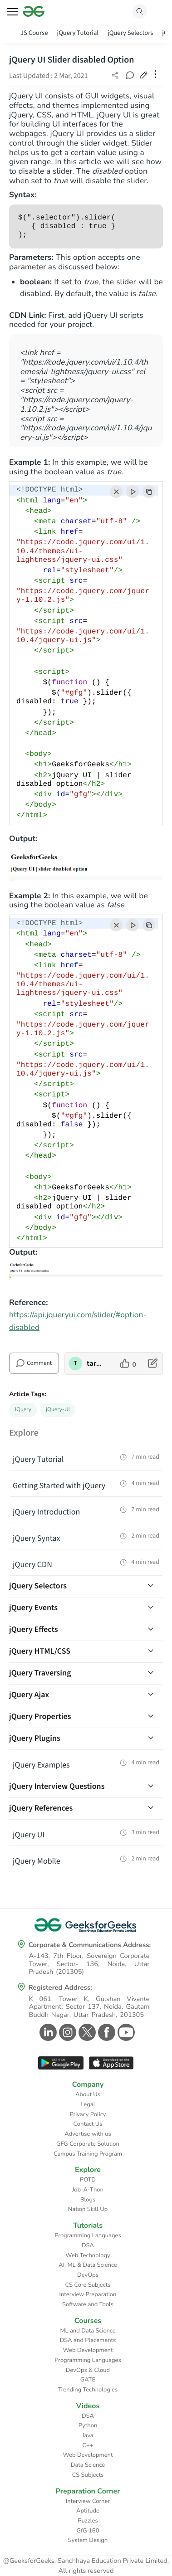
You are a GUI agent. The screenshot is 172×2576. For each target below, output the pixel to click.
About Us (87, 2094)
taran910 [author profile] (96, 1363)
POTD (88, 2180)
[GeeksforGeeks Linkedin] (47, 2032)
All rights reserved (86, 2571)
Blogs (88, 2200)
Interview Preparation (88, 2294)
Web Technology (87, 2255)
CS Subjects (88, 2475)
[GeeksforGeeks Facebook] (105, 2032)
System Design (88, 2540)
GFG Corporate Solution (87, 2144)
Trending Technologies (88, 2390)
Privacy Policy (87, 2114)
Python (88, 2425)
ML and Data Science (87, 2331)
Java (87, 2435)
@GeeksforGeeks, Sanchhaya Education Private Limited (85, 2561)
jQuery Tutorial (78, 33)
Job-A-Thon (87, 2190)
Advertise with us (87, 2134)
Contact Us (88, 2124)
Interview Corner (88, 2501)
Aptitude (87, 2511)
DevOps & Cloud (88, 2370)
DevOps (87, 2275)
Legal (87, 2104)
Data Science (88, 2465)
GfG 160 (88, 2531)
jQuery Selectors (130, 33)
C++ (87, 2445)
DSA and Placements (88, 2340)
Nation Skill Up (88, 2209)
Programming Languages (87, 2235)
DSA (88, 2245)
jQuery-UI (58, 1409)
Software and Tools (87, 2304)
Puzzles (88, 2521)
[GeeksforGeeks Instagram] (66, 2032)
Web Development (88, 2350)
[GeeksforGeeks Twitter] (86, 2032)
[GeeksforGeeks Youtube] (125, 2032)
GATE (87, 2380)
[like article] (128, 1363)
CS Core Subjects (88, 2285)
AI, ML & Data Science (88, 2265)
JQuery (23, 1409)
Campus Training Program (88, 2154)
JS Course (34, 33)
